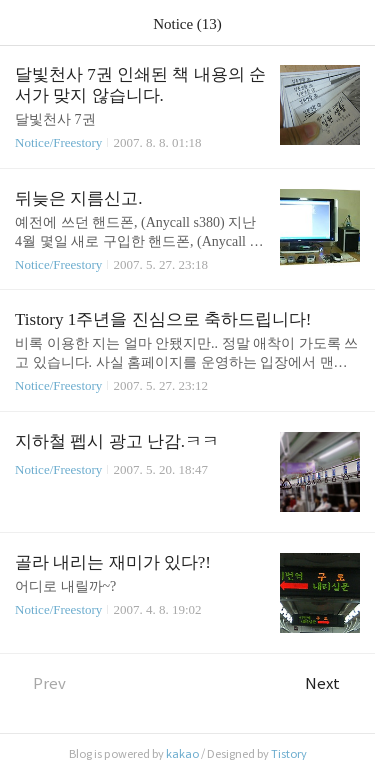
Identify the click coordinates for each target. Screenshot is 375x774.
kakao (182, 754)
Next (332, 683)
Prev (40, 683)
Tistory (289, 754)
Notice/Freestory (58, 142)
